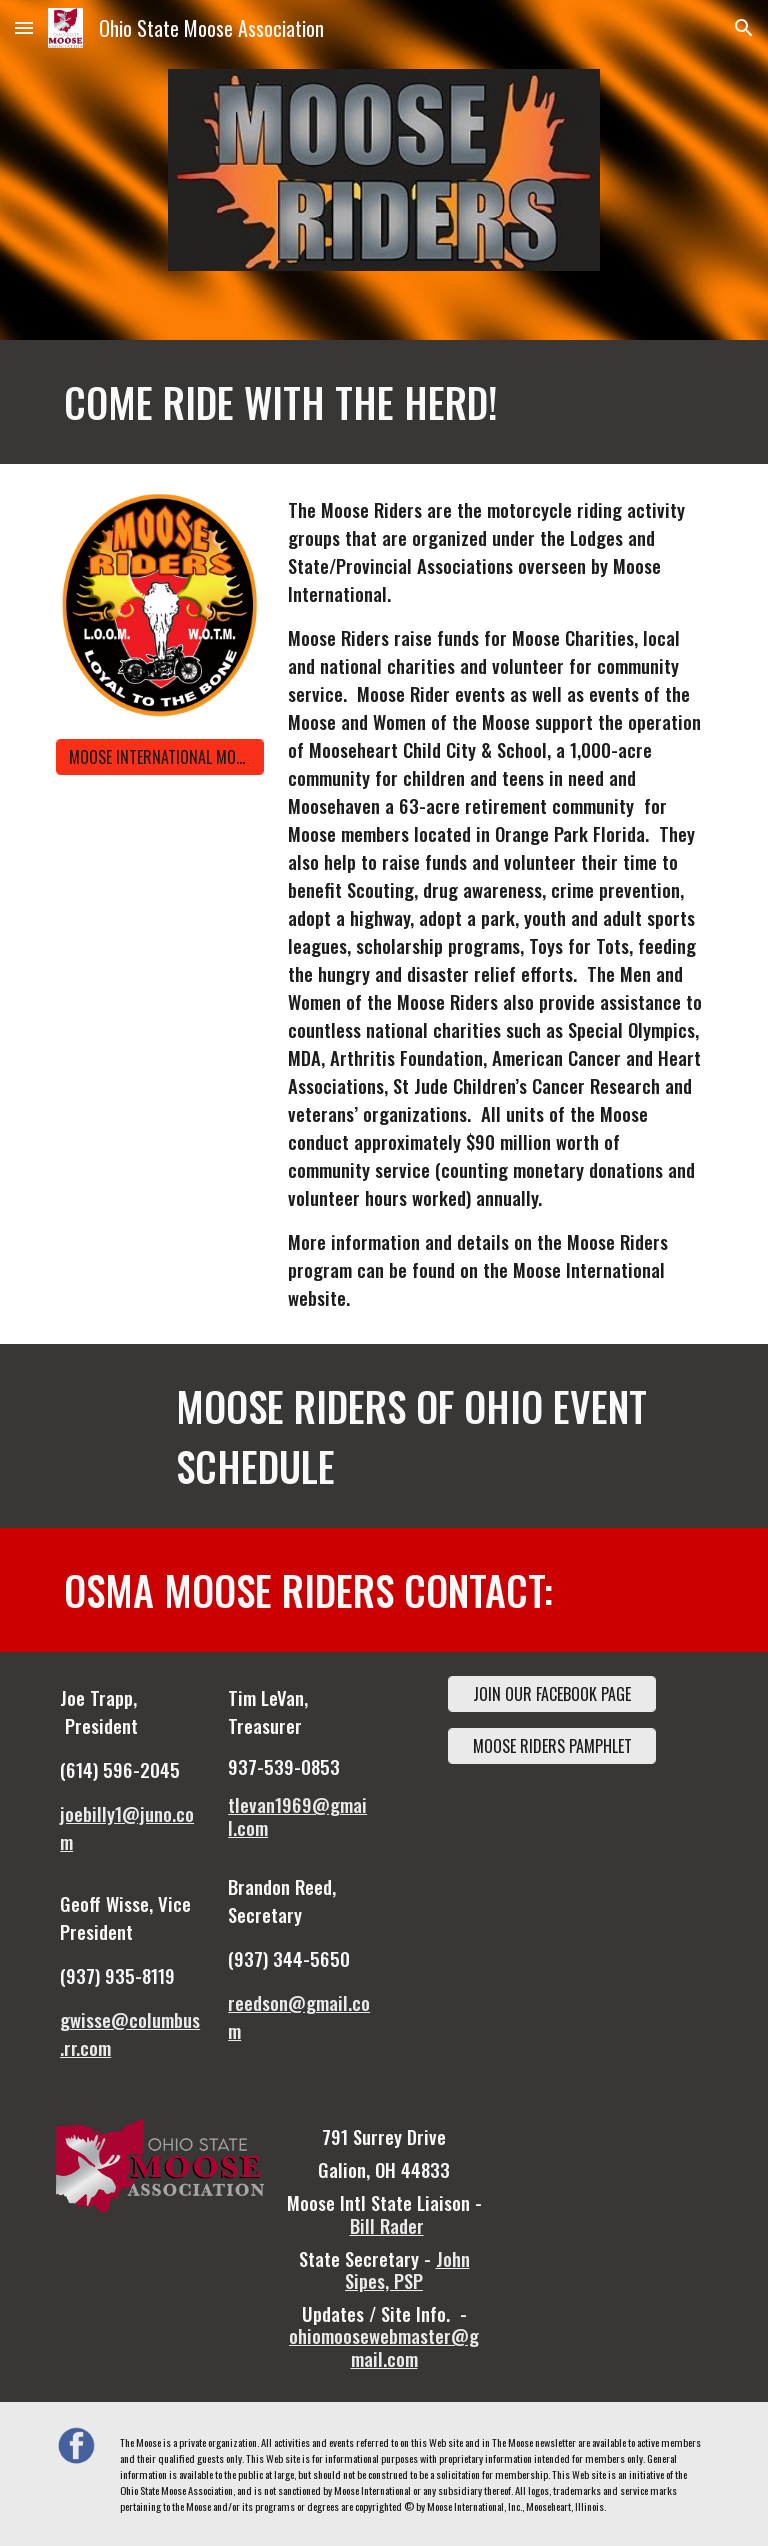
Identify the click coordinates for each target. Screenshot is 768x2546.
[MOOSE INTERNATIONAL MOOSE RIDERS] (159, 757)
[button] (24, 27)
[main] (327, 402)
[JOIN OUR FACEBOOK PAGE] (551, 1694)
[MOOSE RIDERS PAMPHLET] (551, 1746)
